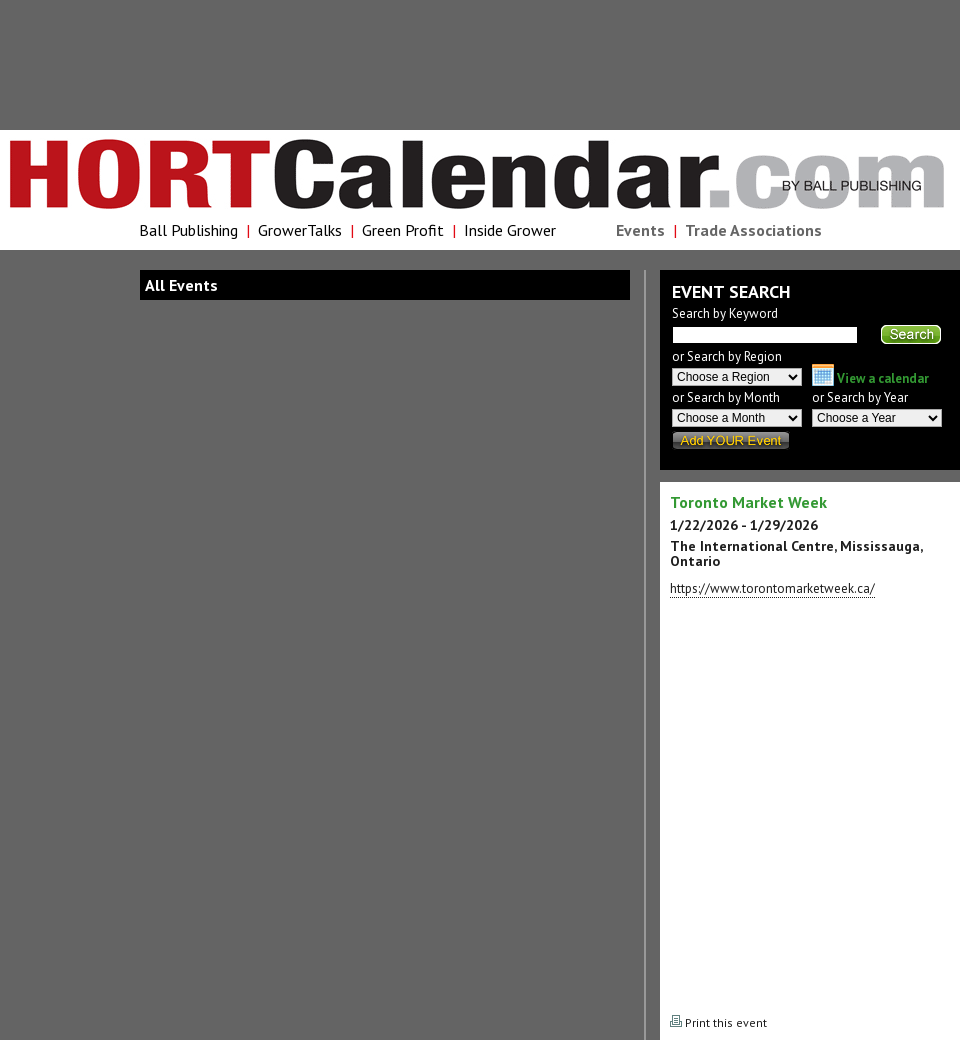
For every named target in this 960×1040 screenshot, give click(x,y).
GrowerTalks (300, 230)
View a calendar (870, 378)
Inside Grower (510, 230)
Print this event (718, 1022)
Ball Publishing (188, 230)
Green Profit (403, 230)
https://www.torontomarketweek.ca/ (772, 588)
